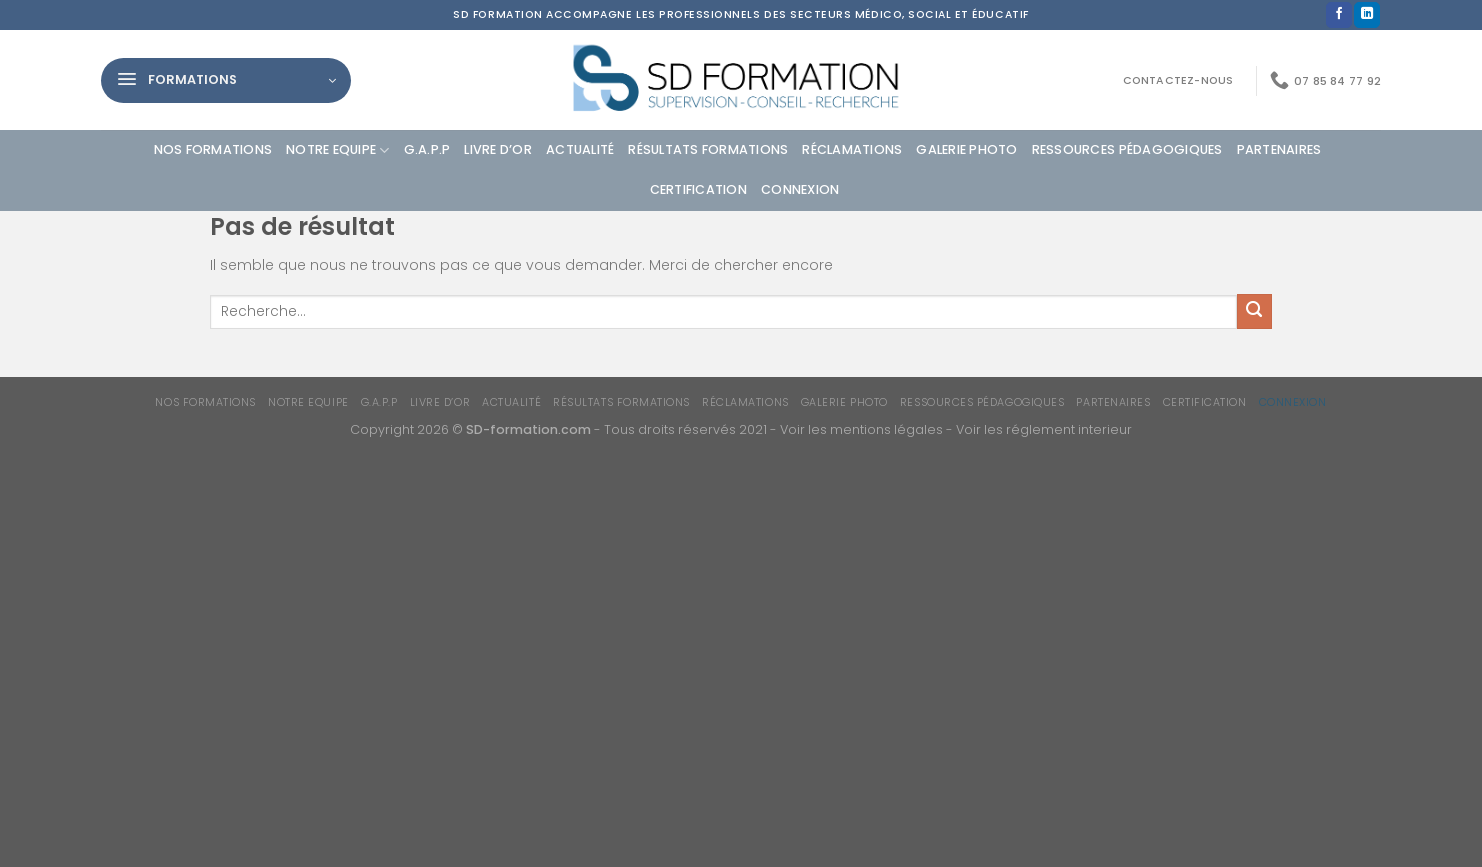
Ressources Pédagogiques (1127, 149)
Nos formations (213, 149)
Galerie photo (966, 149)
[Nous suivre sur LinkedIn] (1367, 15)
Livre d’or (498, 149)
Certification (698, 189)
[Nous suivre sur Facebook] (1339, 15)
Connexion (800, 189)
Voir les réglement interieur (1044, 429)
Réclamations (852, 149)
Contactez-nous (1178, 80)
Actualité (580, 149)
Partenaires (1279, 149)
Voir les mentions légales (861, 429)
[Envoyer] (1254, 311)
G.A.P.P (427, 149)
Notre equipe (338, 150)
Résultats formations (708, 149)
